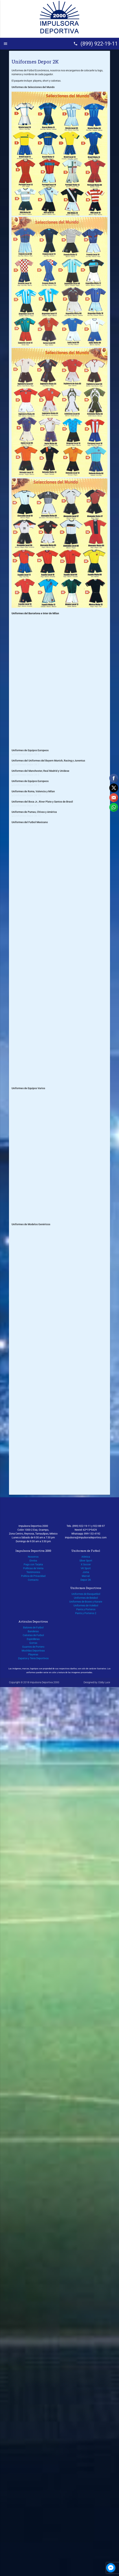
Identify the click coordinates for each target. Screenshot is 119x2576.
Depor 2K (85, 2468)
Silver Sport (85, 2449)
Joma (86, 2461)
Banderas (33, 2520)
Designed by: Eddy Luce (97, 2571)
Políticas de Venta (33, 2457)
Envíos (33, 2449)
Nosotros (33, 2445)
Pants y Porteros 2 (85, 2502)
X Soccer (86, 2453)
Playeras (33, 2543)
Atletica (85, 2445)
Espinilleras (33, 2527)
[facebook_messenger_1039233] (110, 2567)
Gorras (33, 2531)
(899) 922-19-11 (95, 44)
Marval (86, 2464)
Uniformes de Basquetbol (86, 2482)
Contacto (33, 2468)
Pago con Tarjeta (33, 2453)
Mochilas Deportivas (33, 2539)
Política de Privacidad (33, 2464)
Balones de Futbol (33, 2516)
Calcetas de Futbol (33, 2524)
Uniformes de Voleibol (86, 2494)
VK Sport (86, 2457)
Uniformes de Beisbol (86, 2486)
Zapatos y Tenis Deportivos (33, 2547)
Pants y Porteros (85, 2498)
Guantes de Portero (33, 2535)
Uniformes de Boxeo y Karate (85, 2490)
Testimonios (33, 2461)
